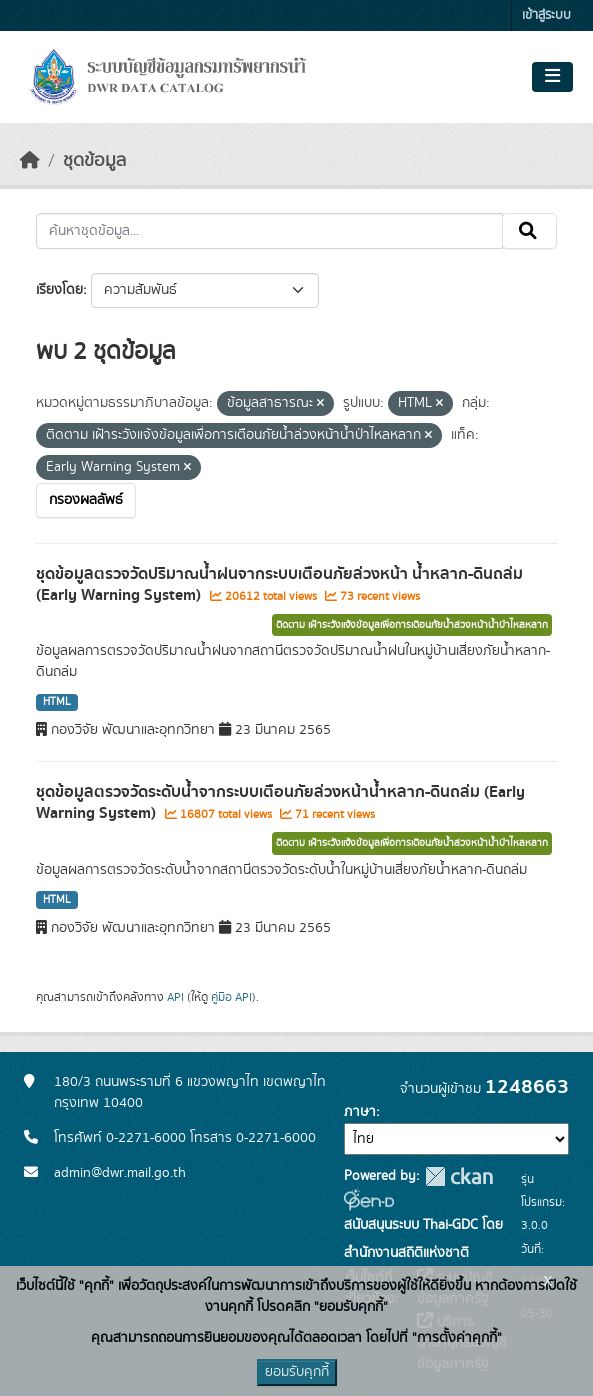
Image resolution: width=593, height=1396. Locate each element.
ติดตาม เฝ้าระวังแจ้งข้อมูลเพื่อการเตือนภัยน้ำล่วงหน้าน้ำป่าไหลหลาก (412, 625)
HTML (57, 702)
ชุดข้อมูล (94, 161)
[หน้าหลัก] (30, 161)
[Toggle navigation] (552, 77)
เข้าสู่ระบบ (546, 15)
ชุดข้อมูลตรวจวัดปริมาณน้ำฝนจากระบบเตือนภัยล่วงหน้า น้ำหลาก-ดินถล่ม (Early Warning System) (279, 584)
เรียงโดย (59, 290)
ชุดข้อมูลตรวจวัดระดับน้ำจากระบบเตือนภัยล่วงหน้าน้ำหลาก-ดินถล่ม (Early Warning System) (280, 802)
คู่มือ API (231, 997)
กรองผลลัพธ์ (86, 500)
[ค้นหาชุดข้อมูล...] (269, 231)
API (175, 997)
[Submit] (529, 231)
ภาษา (360, 1112)
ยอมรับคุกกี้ (297, 1372)
